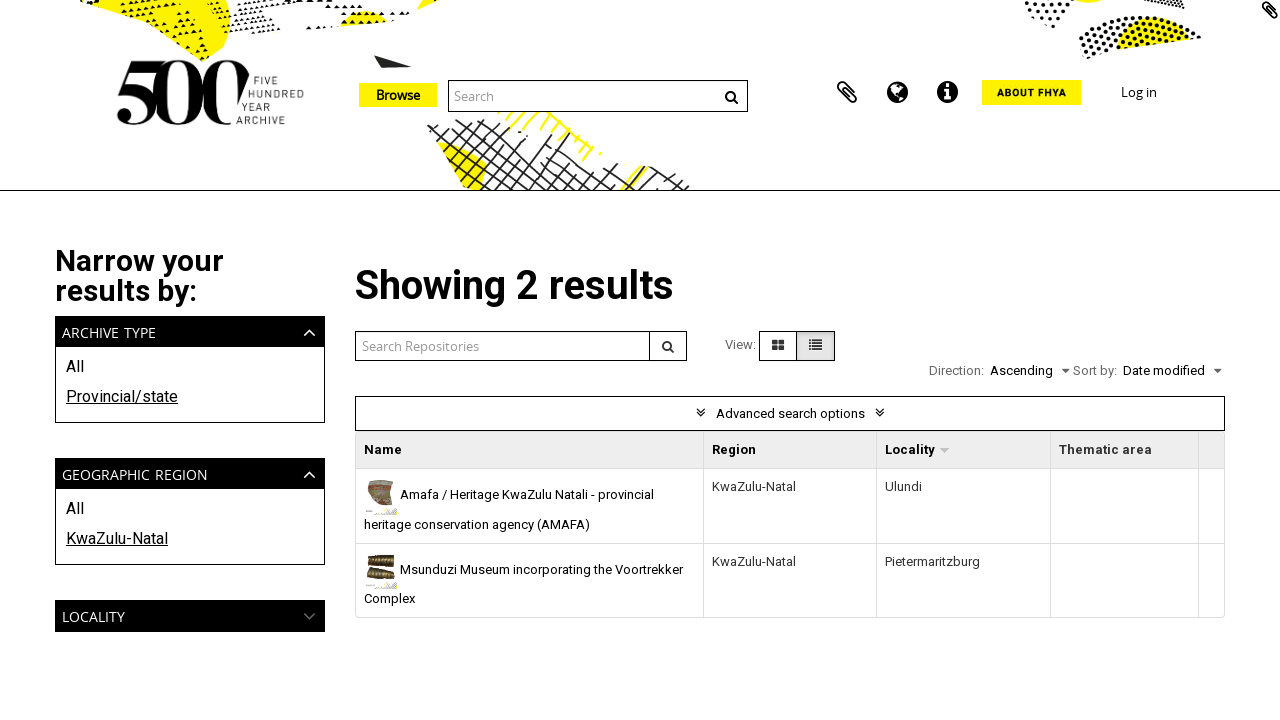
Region (734, 449)
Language (897, 93)
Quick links (947, 93)
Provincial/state (122, 396)
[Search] (668, 346)
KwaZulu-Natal (117, 538)
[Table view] (815, 346)
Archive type (109, 330)
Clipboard (847, 93)
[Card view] (778, 346)
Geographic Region (135, 472)
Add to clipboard (1270, 10)
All (75, 366)
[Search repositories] (503, 346)
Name (383, 449)
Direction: (956, 370)
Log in (1139, 92)
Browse (398, 95)
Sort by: (1095, 370)
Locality (93, 614)
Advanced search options (790, 413)
